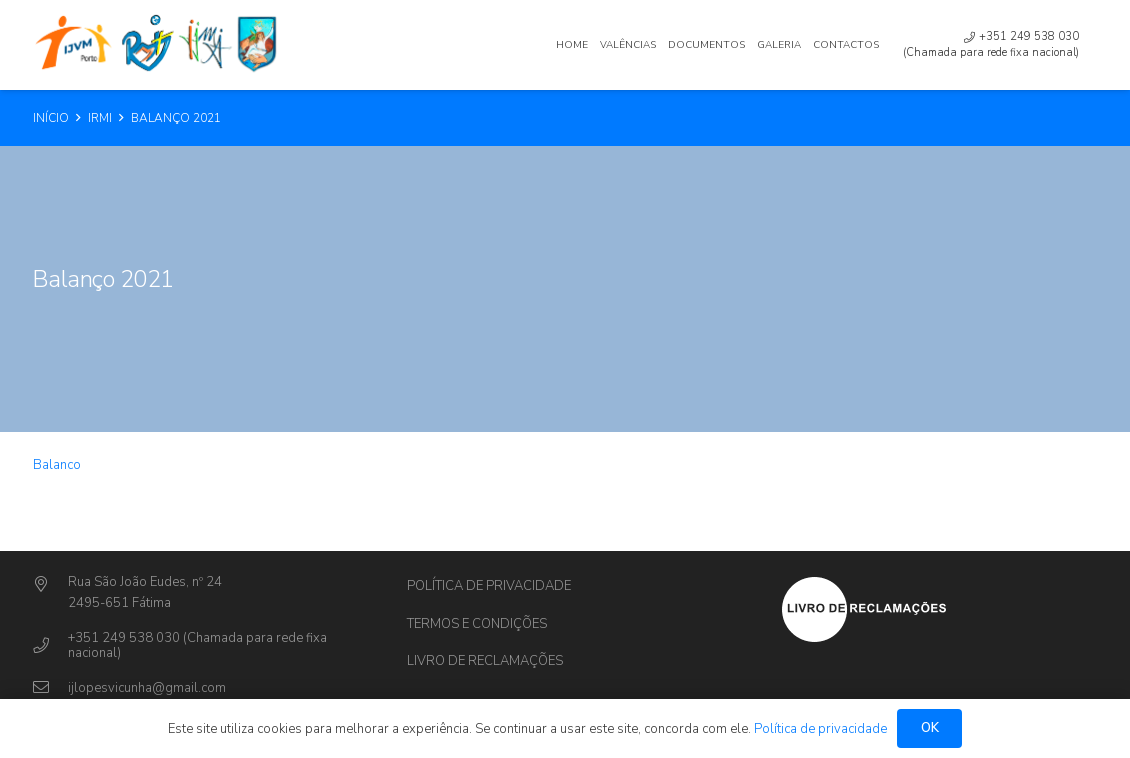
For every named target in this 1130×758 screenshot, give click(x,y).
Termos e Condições (477, 624)
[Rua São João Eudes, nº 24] (50, 585)
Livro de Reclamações (485, 661)
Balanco (57, 465)
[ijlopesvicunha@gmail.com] (50, 688)
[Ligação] (158, 45)
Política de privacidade (489, 586)
